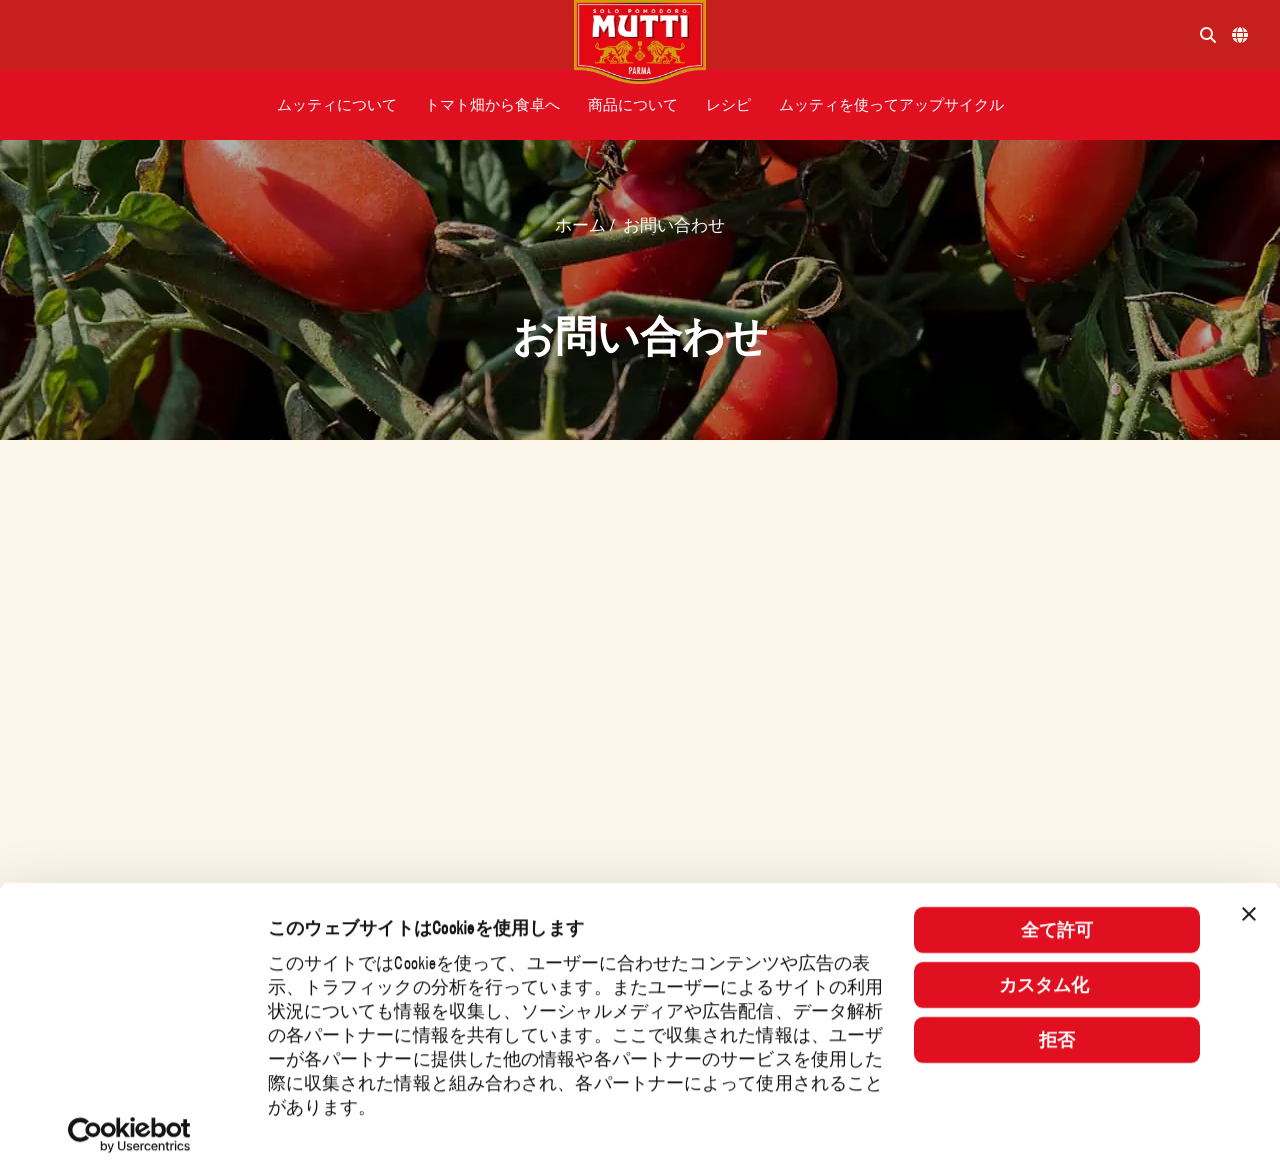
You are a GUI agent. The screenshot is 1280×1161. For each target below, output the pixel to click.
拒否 (1057, 1023)
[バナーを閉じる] (1249, 898)
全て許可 (1057, 913)
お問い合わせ (674, 225)
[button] (337, 105)
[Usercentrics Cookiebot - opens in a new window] (129, 1119)
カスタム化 (1058, 968)
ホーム (582, 225)
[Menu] (295, 35)
